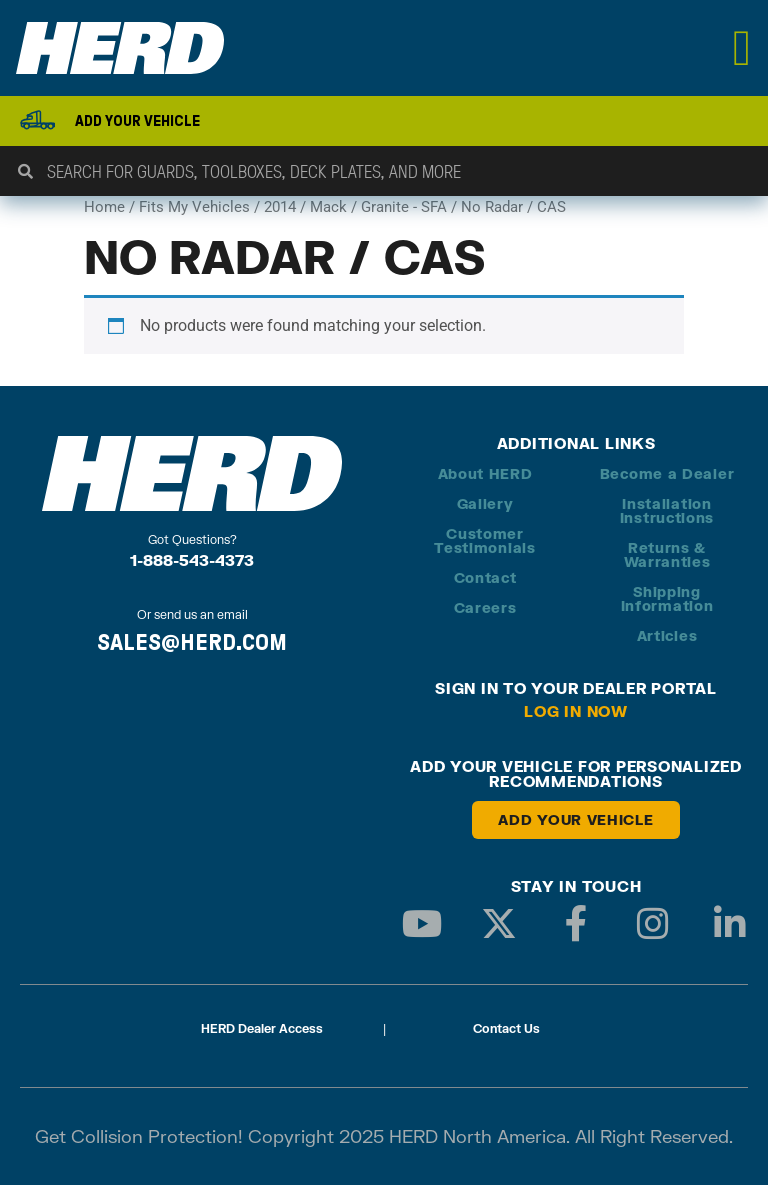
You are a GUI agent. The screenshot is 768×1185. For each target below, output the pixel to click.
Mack (328, 207)
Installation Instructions (667, 510)
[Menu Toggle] (742, 48)
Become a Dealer (667, 473)
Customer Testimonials (484, 540)
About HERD (485, 473)
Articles (667, 635)
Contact (485, 577)
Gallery (485, 503)
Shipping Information (667, 598)
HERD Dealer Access (262, 1028)
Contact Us (506, 1028)
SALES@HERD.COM (192, 642)
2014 (280, 207)
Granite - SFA (404, 207)
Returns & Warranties (667, 554)
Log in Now (576, 711)
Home (104, 207)
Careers (485, 607)
